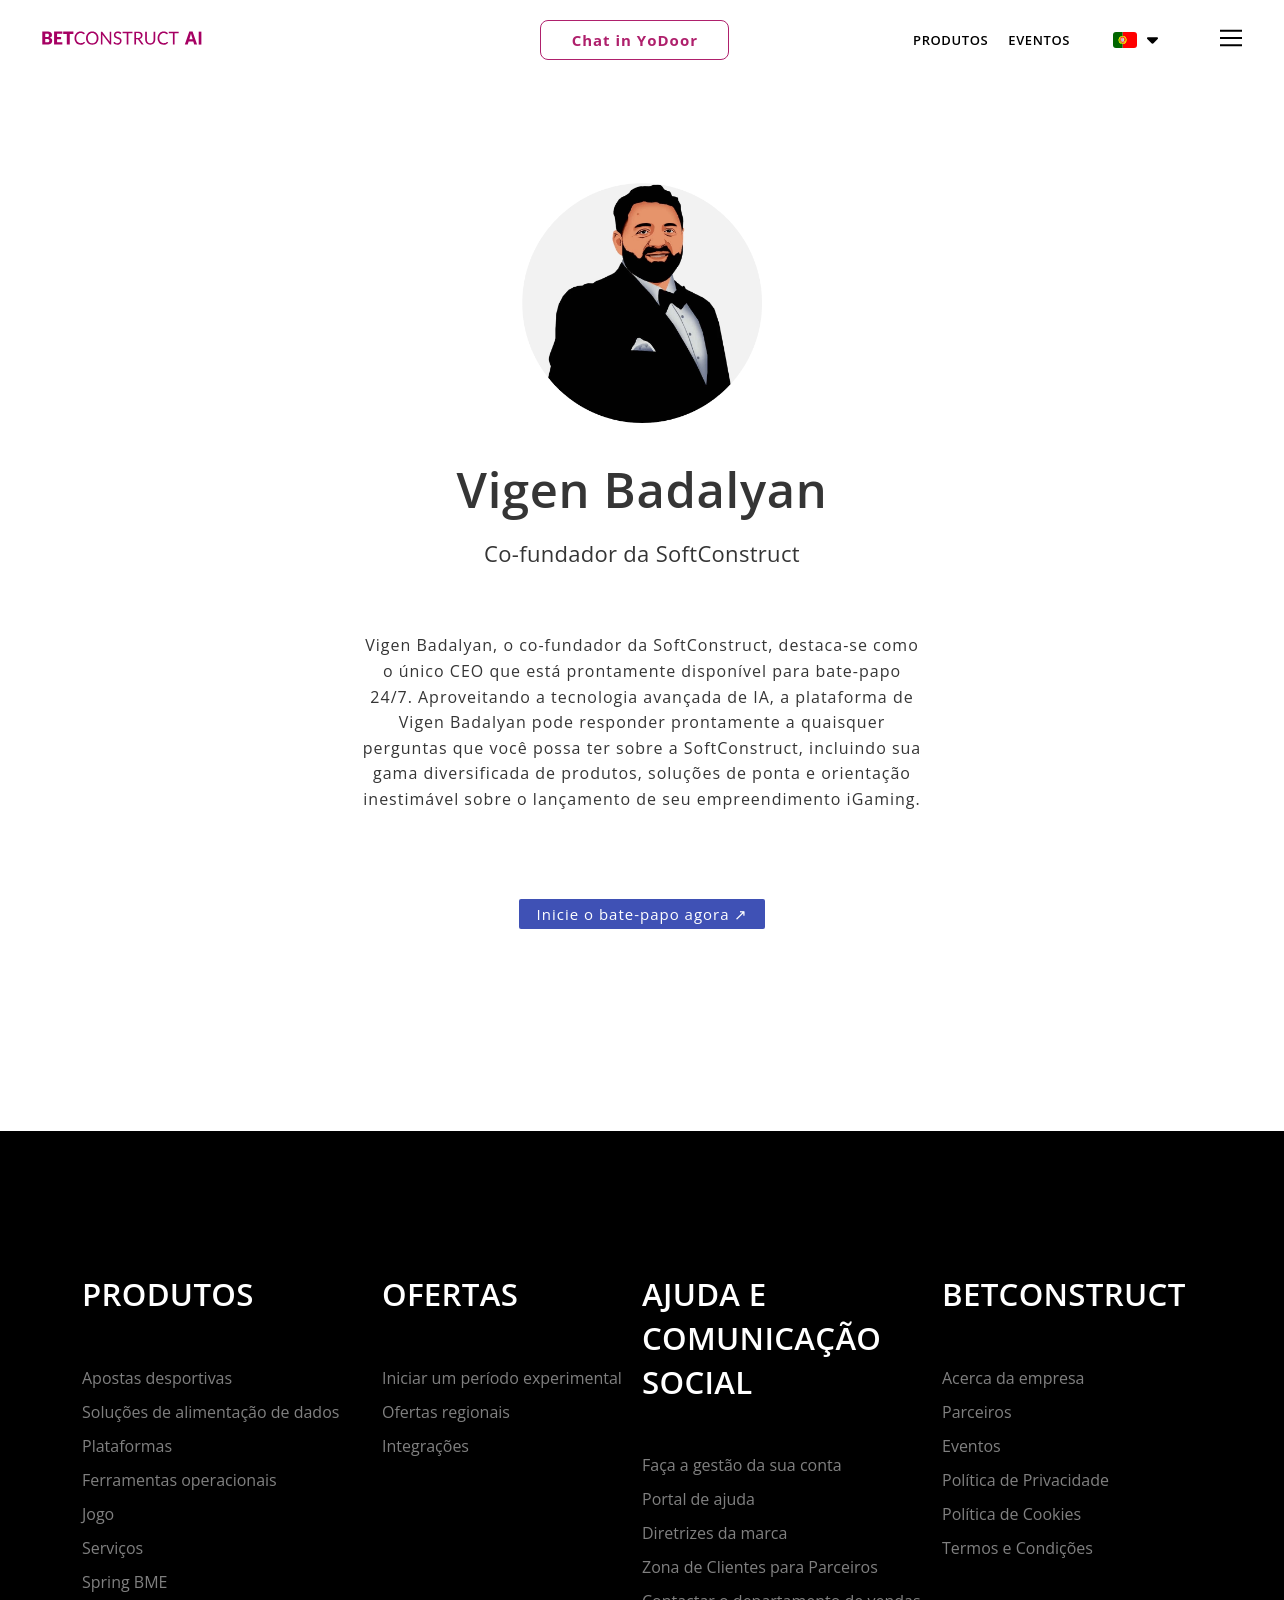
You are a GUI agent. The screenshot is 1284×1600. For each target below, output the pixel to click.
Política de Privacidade (1025, 1480)
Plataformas (127, 1446)
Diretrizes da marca (714, 1533)
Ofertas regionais (446, 1412)
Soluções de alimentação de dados (210, 1412)
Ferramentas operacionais (179, 1480)
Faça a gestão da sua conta (742, 1465)
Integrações (425, 1446)
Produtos (950, 40)
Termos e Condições (1017, 1548)
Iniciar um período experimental (502, 1378)
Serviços (112, 1548)
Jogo (98, 1514)
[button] (634, 40)
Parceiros (977, 1412)
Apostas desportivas (157, 1378)
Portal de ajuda (698, 1499)
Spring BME (124, 1582)
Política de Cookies (1011, 1514)
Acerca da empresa (1013, 1378)
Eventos (1039, 40)
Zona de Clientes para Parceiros (760, 1567)
